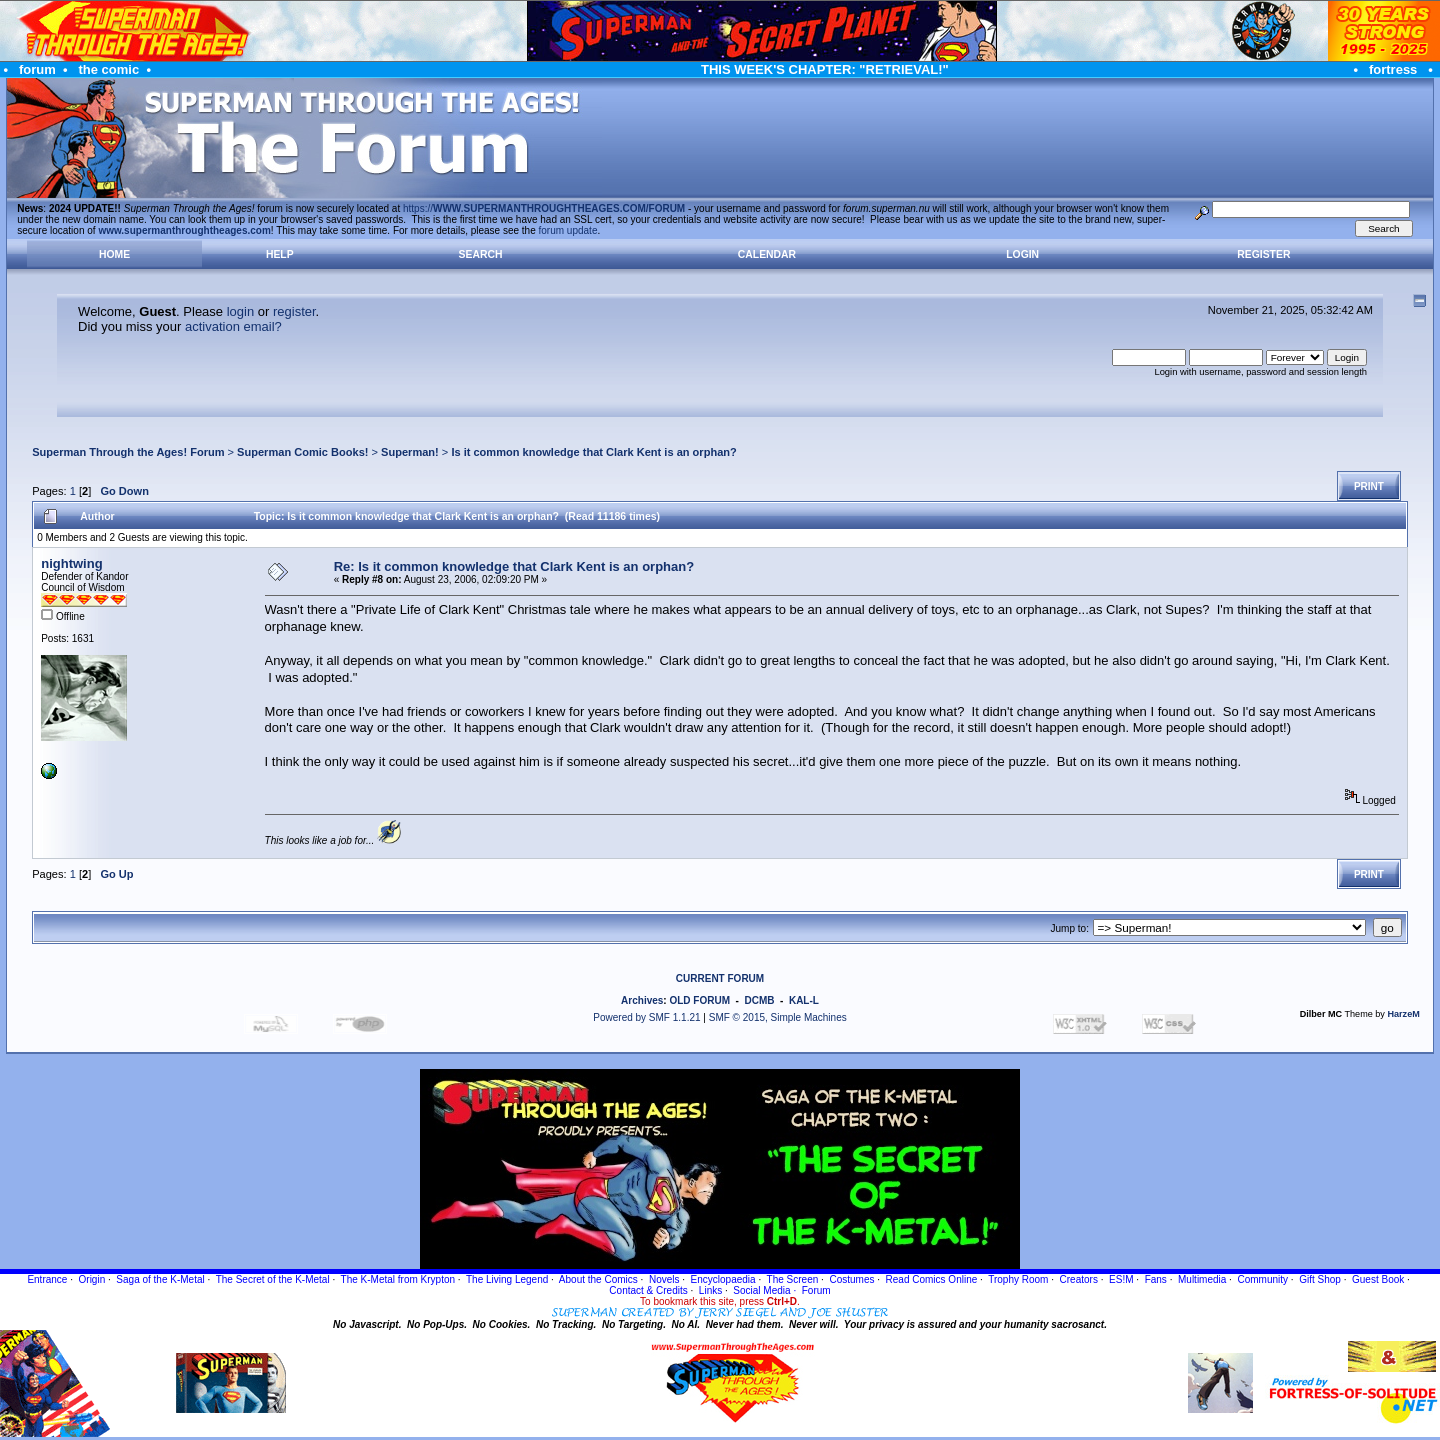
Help (280, 254)
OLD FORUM (699, 1000)
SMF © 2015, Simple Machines (778, 1017)
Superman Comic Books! (302, 452)
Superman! (410, 452)
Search (481, 254)
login (240, 311)
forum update (568, 230)
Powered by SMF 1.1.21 (646, 1017)
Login (1022, 254)
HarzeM (1403, 1014)
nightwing (71, 563)
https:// (544, 208)
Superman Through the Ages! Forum (128, 452)
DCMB (759, 1000)
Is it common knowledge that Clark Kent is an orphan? (593, 452)
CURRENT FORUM (720, 978)
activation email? (233, 326)
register (294, 311)
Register (1263, 254)
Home (114, 254)
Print (1369, 486)
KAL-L (804, 1000)
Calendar (767, 254)
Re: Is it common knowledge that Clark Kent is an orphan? (514, 566)
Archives (642, 1000)
